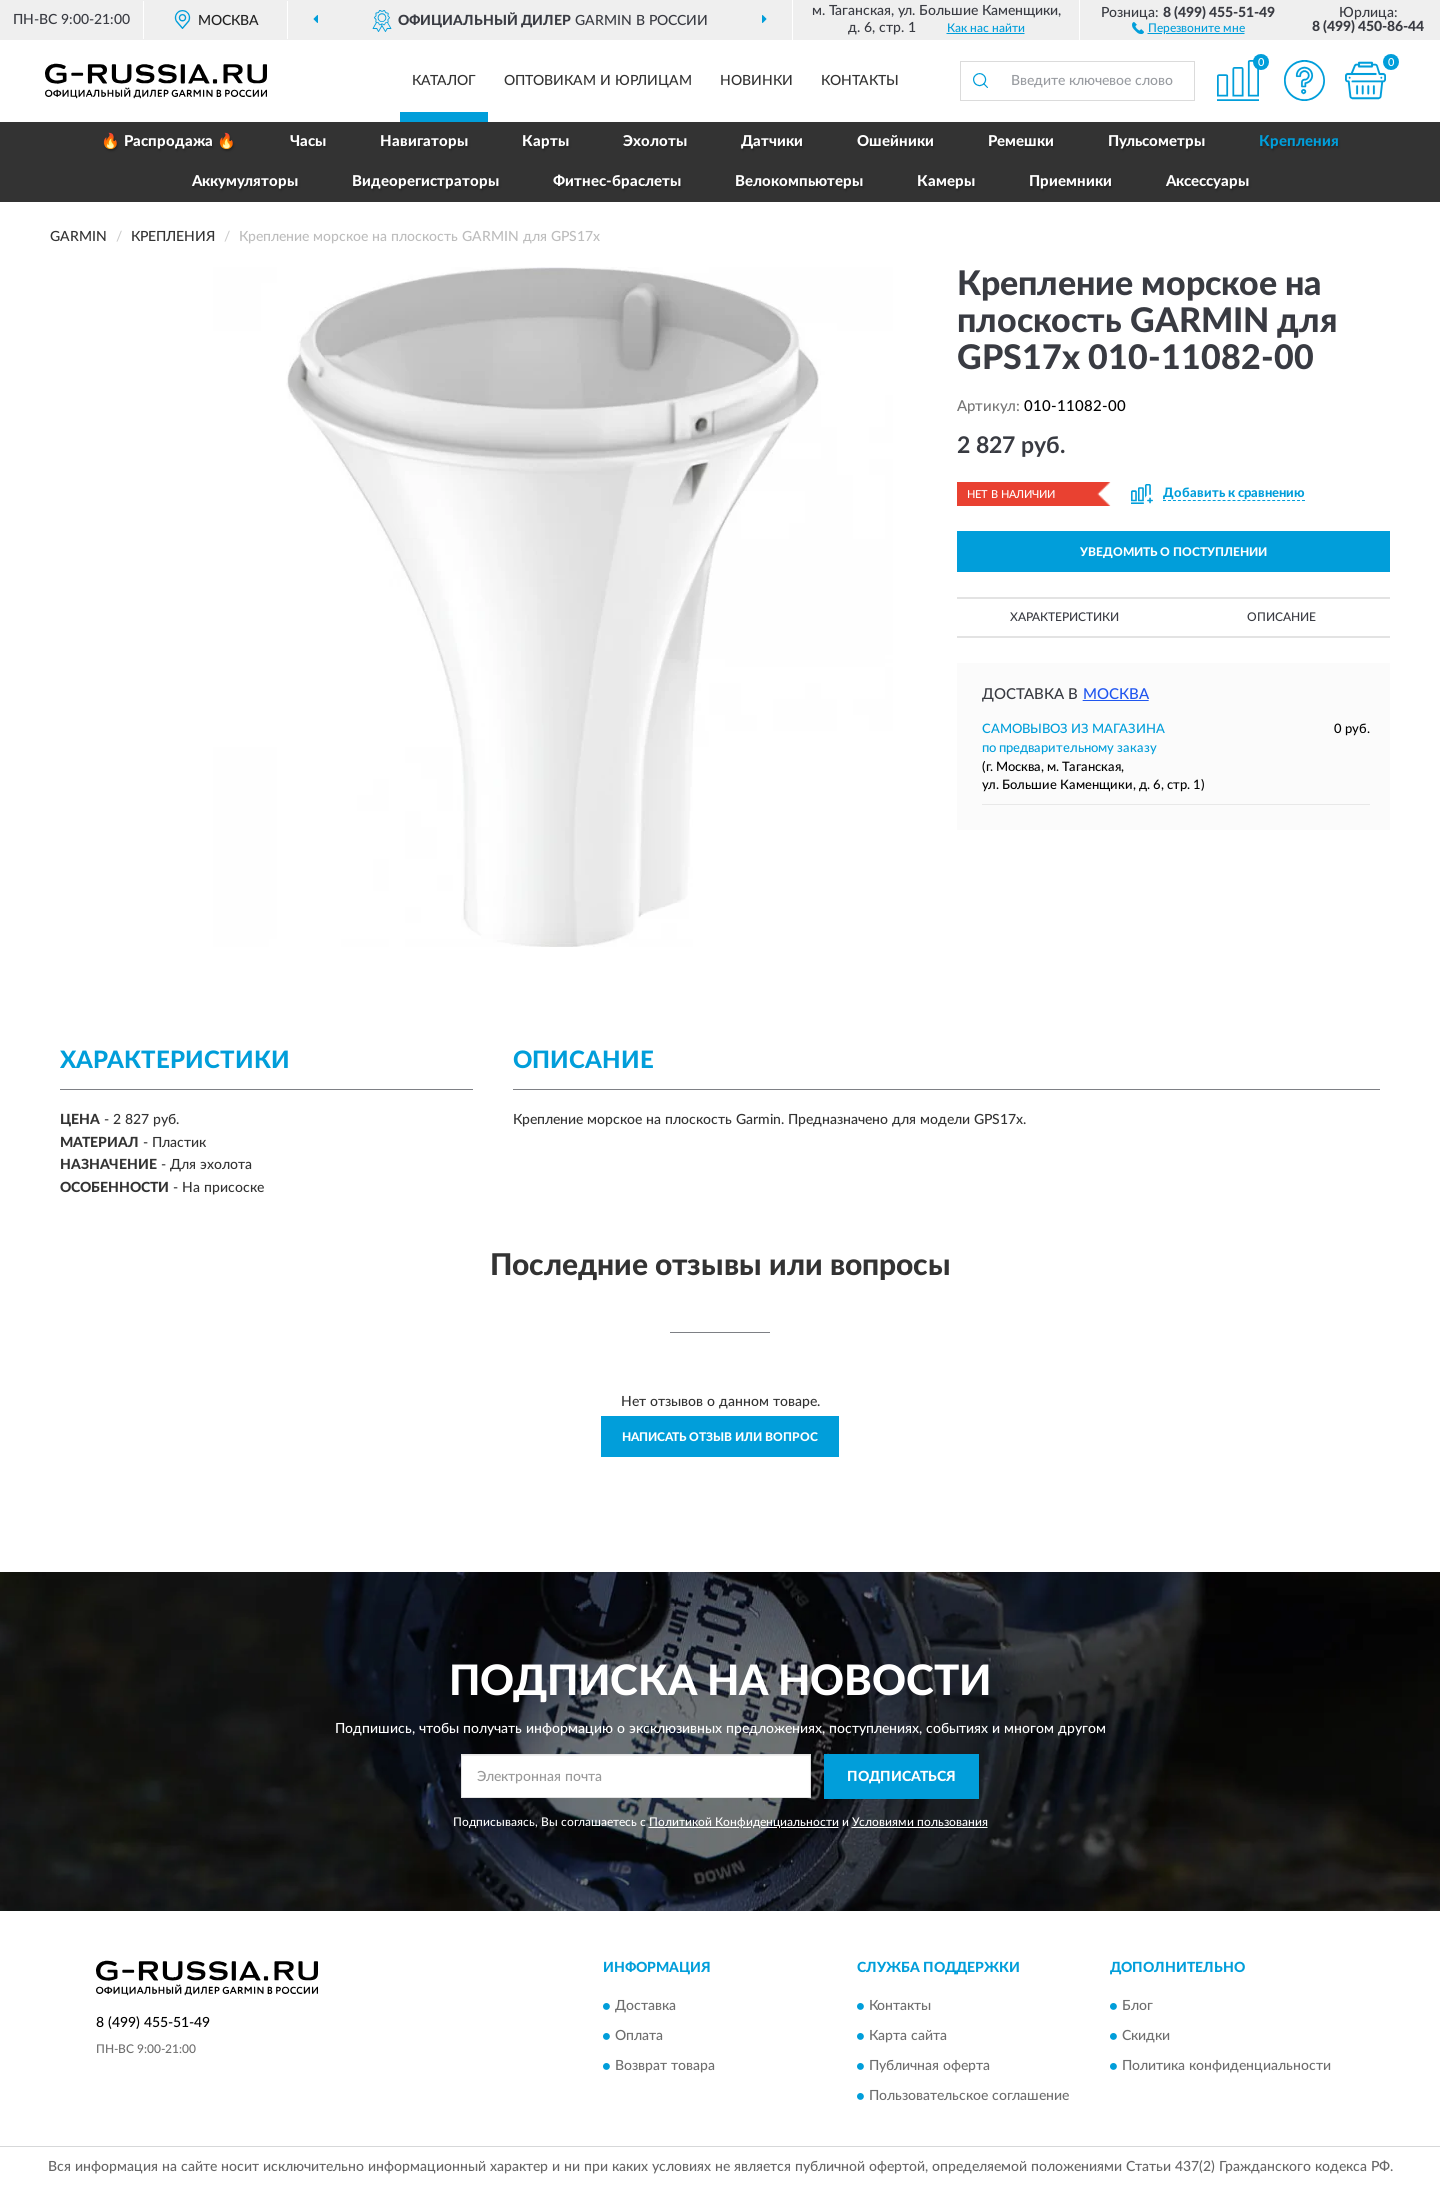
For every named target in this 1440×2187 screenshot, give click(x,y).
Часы (308, 141)
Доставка (645, 2007)
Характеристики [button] (1064, 617)
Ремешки (1021, 141)
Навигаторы (424, 141)
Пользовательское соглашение (969, 2097)
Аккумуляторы (245, 181)
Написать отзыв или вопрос (720, 1437)
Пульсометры (1156, 141)
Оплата (639, 2037)
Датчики (772, 141)
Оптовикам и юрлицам (598, 81)
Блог (1137, 2007)
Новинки (756, 81)
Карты (545, 141)
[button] (1188, 27)
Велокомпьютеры (799, 181)
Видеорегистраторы (425, 181)
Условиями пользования (920, 1822)
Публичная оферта (929, 2067)
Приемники (1070, 181)
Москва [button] (1116, 694)
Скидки (1146, 2037)
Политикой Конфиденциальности (744, 1822)
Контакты (860, 81)
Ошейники (895, 141)
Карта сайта (908, 2037)
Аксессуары (1207, 181)
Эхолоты (655, 141)
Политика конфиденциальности (1226, 2067)
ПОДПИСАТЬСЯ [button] (901, 1777)
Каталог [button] (444, 81)
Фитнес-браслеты (617, 181)
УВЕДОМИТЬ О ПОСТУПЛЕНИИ (1173, 552)
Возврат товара (665, 2067)
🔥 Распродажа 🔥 (168, 141)
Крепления (1299, 141)
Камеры (946, 181)
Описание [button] (1281, 617)
